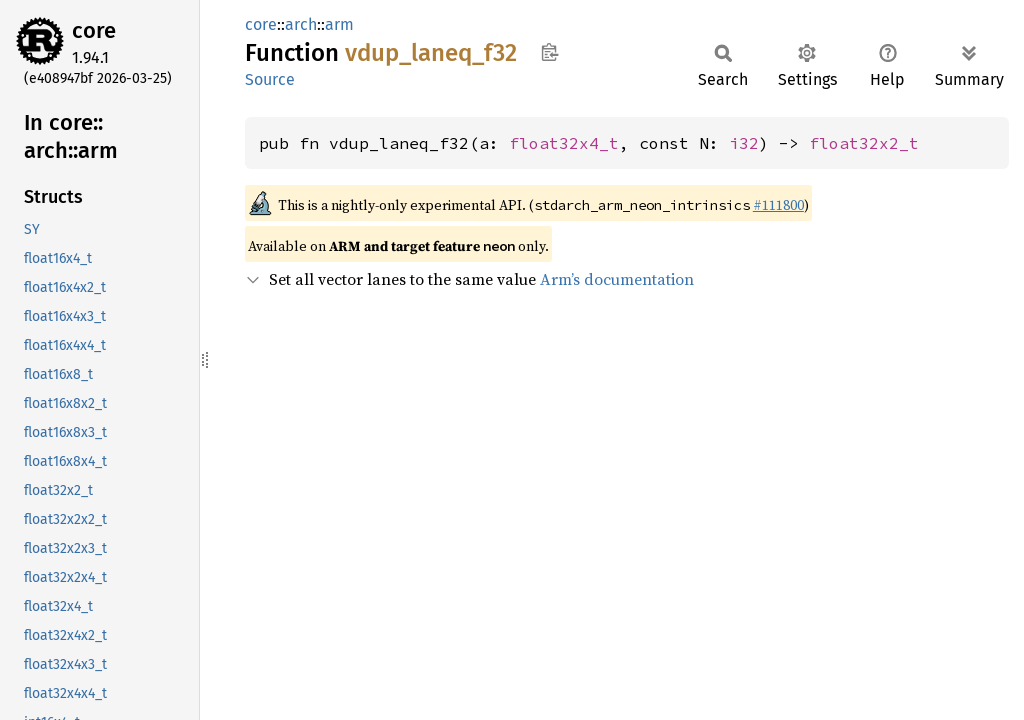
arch (301, 24)
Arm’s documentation (617, 279)
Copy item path (549, 52)
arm (339, 24)
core (94, 30)
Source (270, 79)
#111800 (778, 205)
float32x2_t (864, 143)
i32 (744, 143)
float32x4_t (564, 143)
